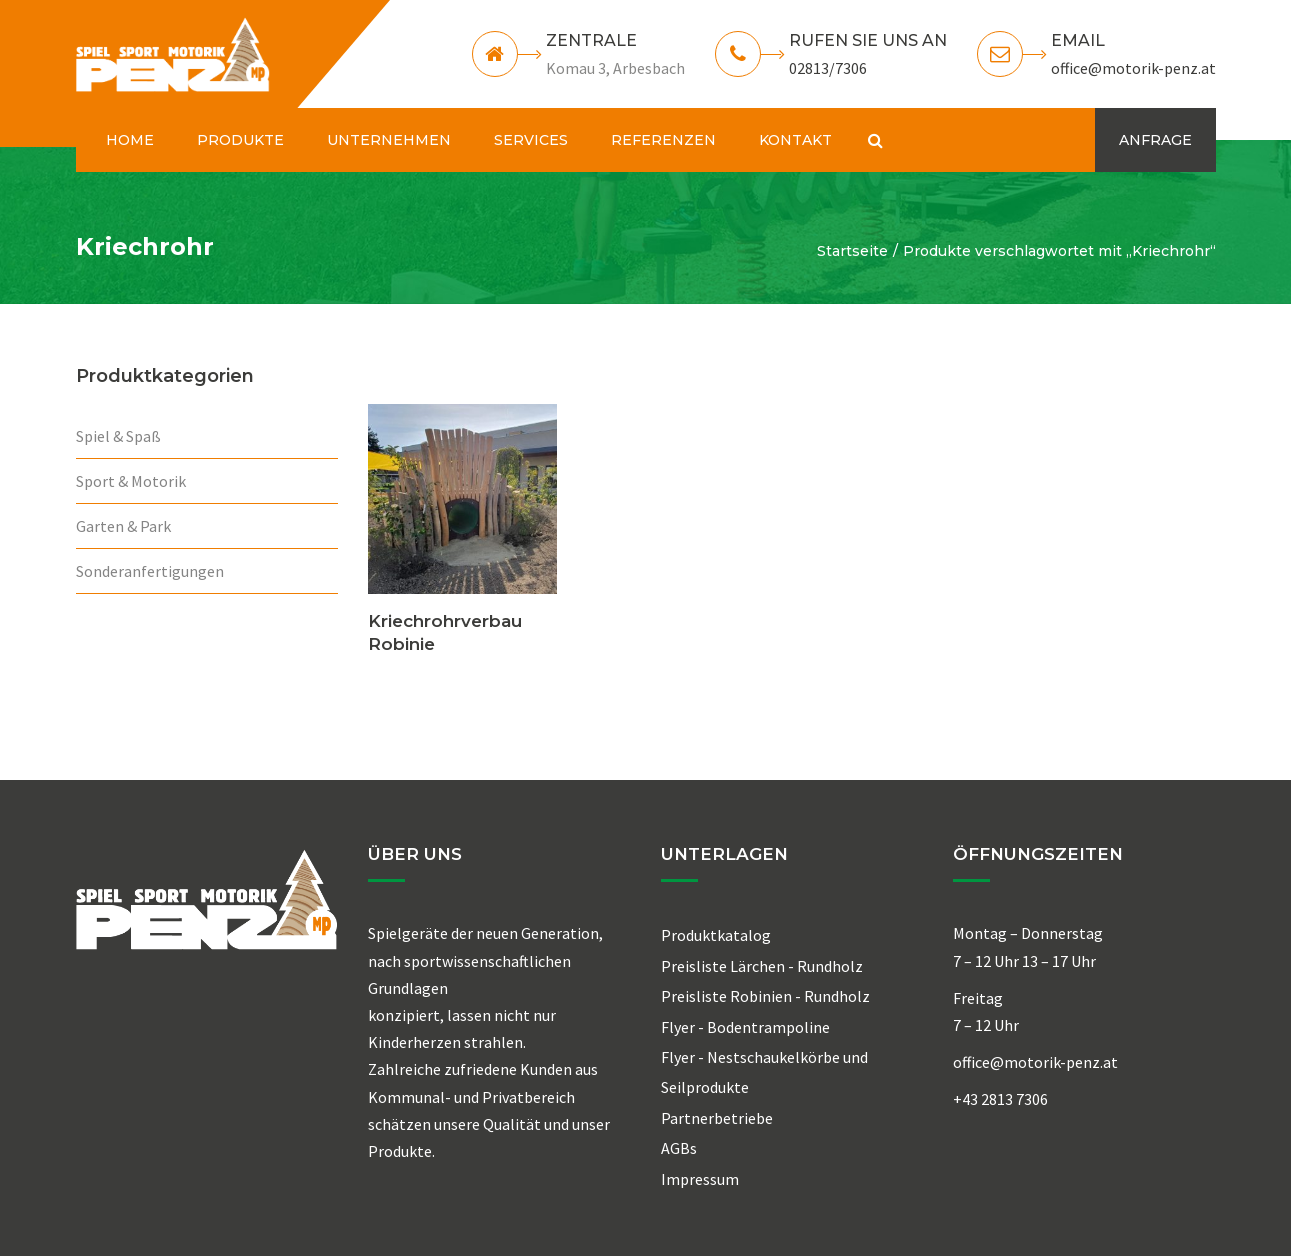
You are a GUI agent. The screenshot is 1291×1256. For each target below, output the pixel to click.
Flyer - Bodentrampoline (745, 1027)
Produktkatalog (716, 935)
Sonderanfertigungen (150, 571)
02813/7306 (828, 68)
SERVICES (531, 140)
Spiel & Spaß (118, 436)
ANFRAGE (1155, 140)
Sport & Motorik (131, 481)
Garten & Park (123, 526)
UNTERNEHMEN (389, 140)
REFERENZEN (663, 140)
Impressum (700, 1179)
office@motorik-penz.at (1133, 68)
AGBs (679, 1148)
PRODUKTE (240, 140)
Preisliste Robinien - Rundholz (765, 996)
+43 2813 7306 (1000, 1099)
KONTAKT (795, 140)
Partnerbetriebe (717, 1118)
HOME (130, 140)
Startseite (852, 251)
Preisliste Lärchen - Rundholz (762, 966)
